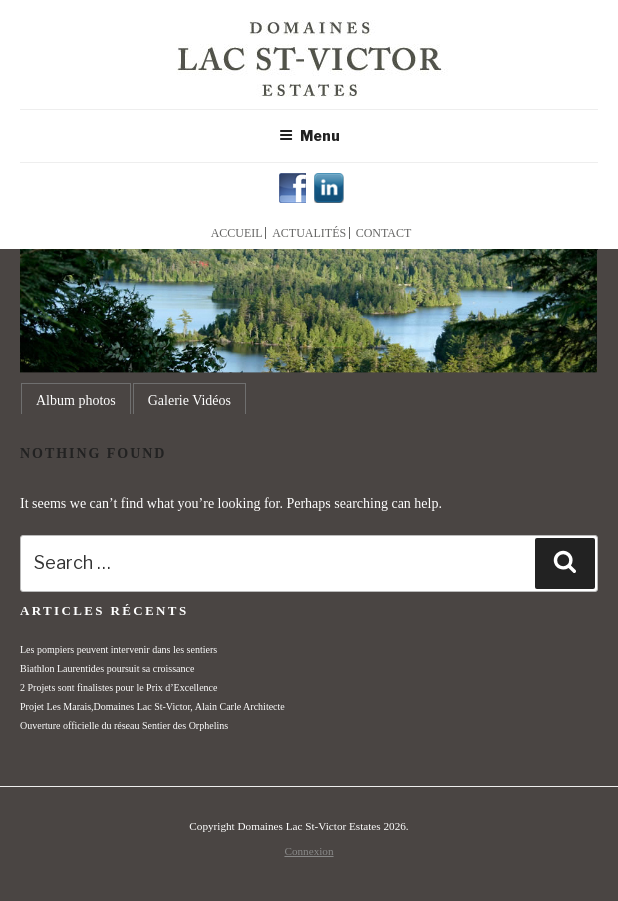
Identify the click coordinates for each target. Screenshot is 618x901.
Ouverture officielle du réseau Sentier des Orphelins (124, 725)
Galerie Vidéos (189, 400)
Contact (384, 233)
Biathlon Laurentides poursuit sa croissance (107, 668)
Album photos (76, 400)
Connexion (308, 851)
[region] (309, 311)
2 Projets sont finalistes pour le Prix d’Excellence (118, 687)
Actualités (309, 233)
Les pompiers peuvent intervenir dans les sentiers (118, 649)
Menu (309, 135)
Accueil (237, 233)
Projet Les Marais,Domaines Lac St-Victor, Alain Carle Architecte (152, 706)
